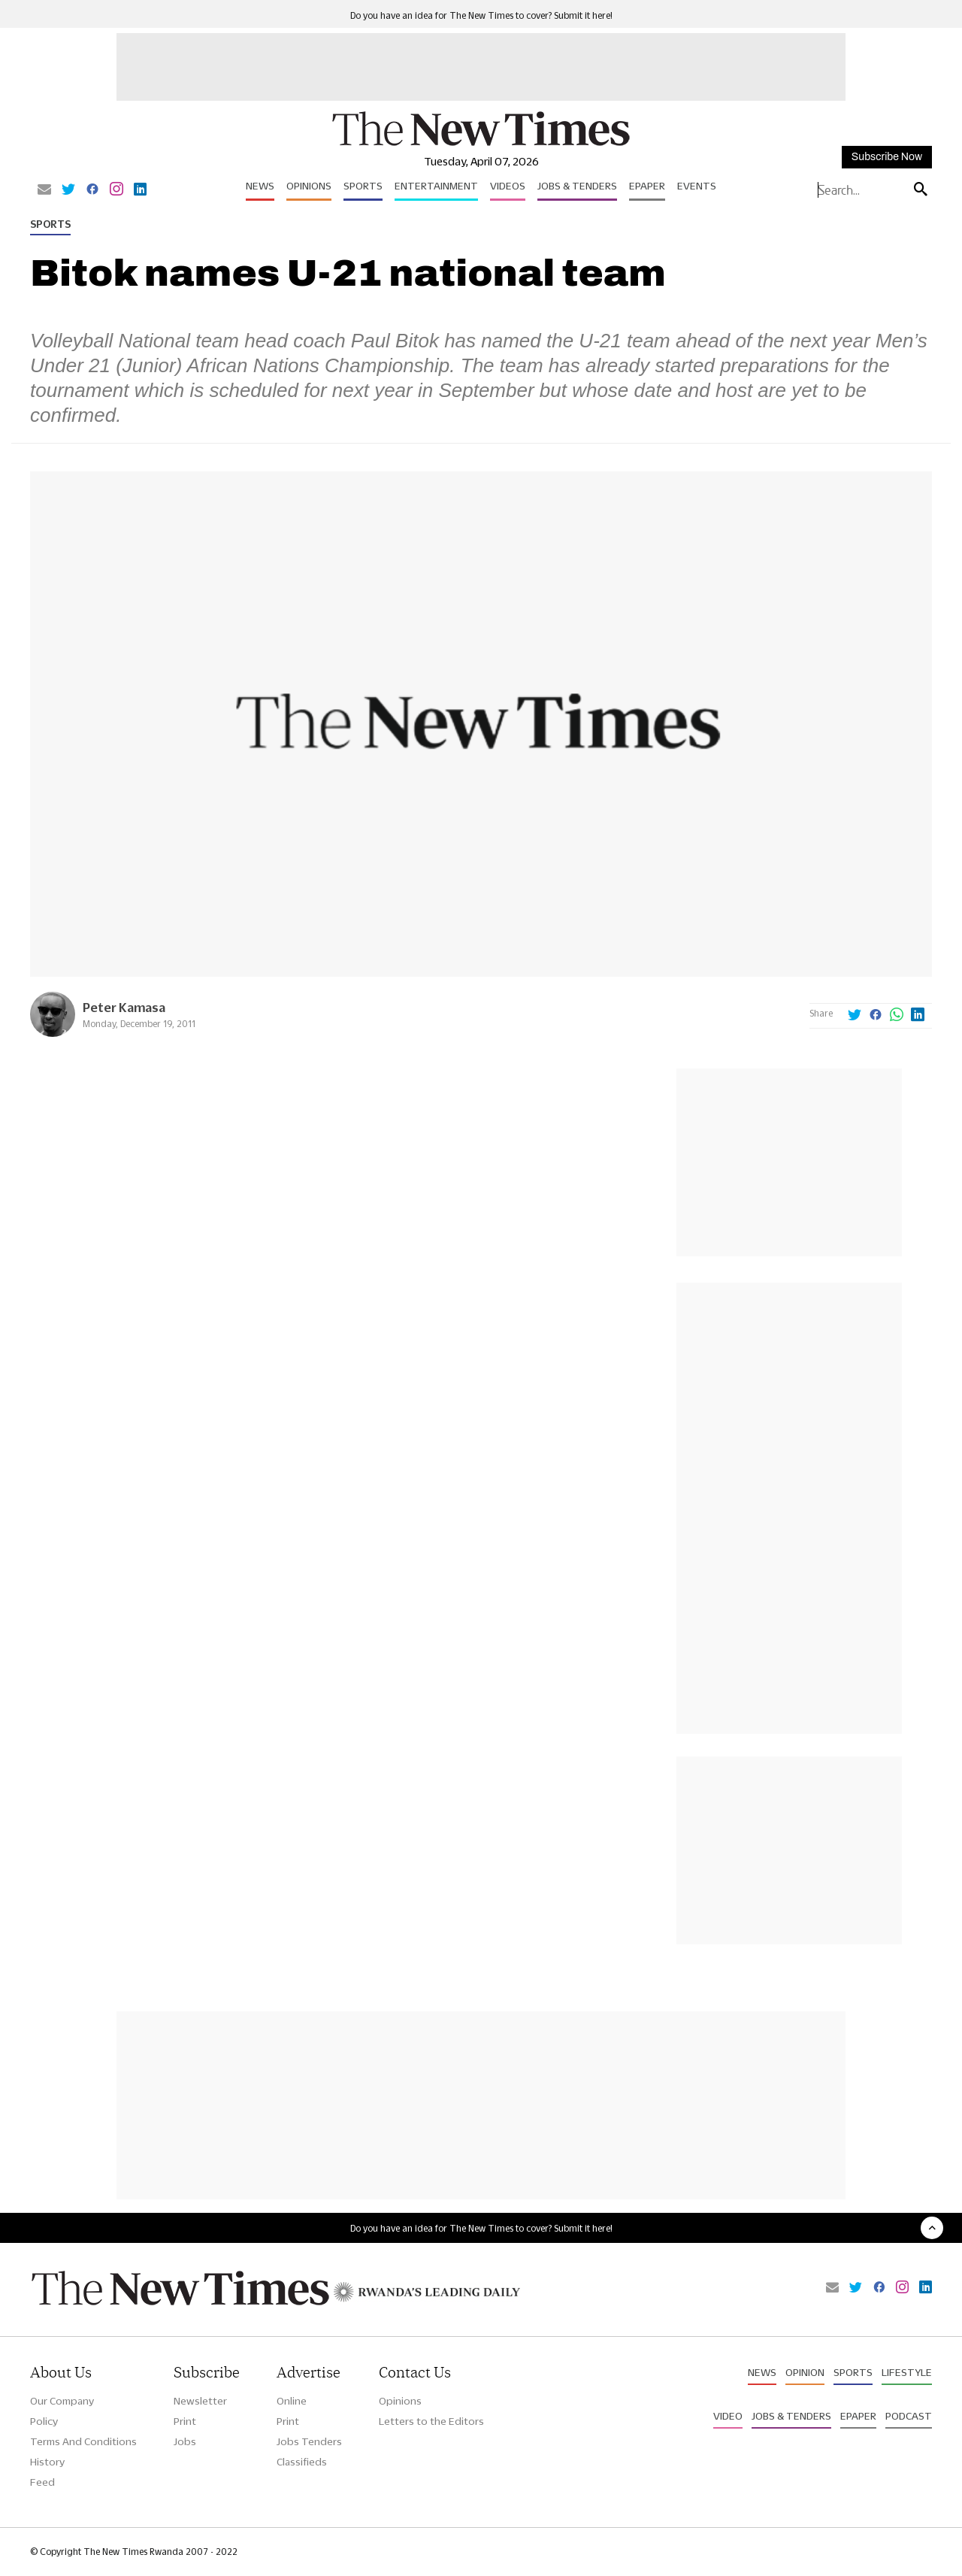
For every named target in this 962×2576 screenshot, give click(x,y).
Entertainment (436, 186)
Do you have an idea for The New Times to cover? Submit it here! (481, 15)
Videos (507, 186)
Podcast (908, 2416)
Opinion (804, 2372)
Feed (42, 2482)
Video (728, 2416)
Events (696, 186)
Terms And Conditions (83, 2441)
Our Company (62, 2401)
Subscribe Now (887, 156)
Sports (363, 186)
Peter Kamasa (124, 1007)
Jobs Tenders (309, 2441)
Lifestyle (907, 2372)
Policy (44, 2421)
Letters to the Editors (431, 2421)
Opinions (308, 186)
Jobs (185, 2441)
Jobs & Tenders (577, 186)
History (47, 2462)
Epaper (647, 186)
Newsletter (200, 2401)
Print (185, 2421)
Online (292, 2401)
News (260, 186)
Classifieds (302, 2462)
